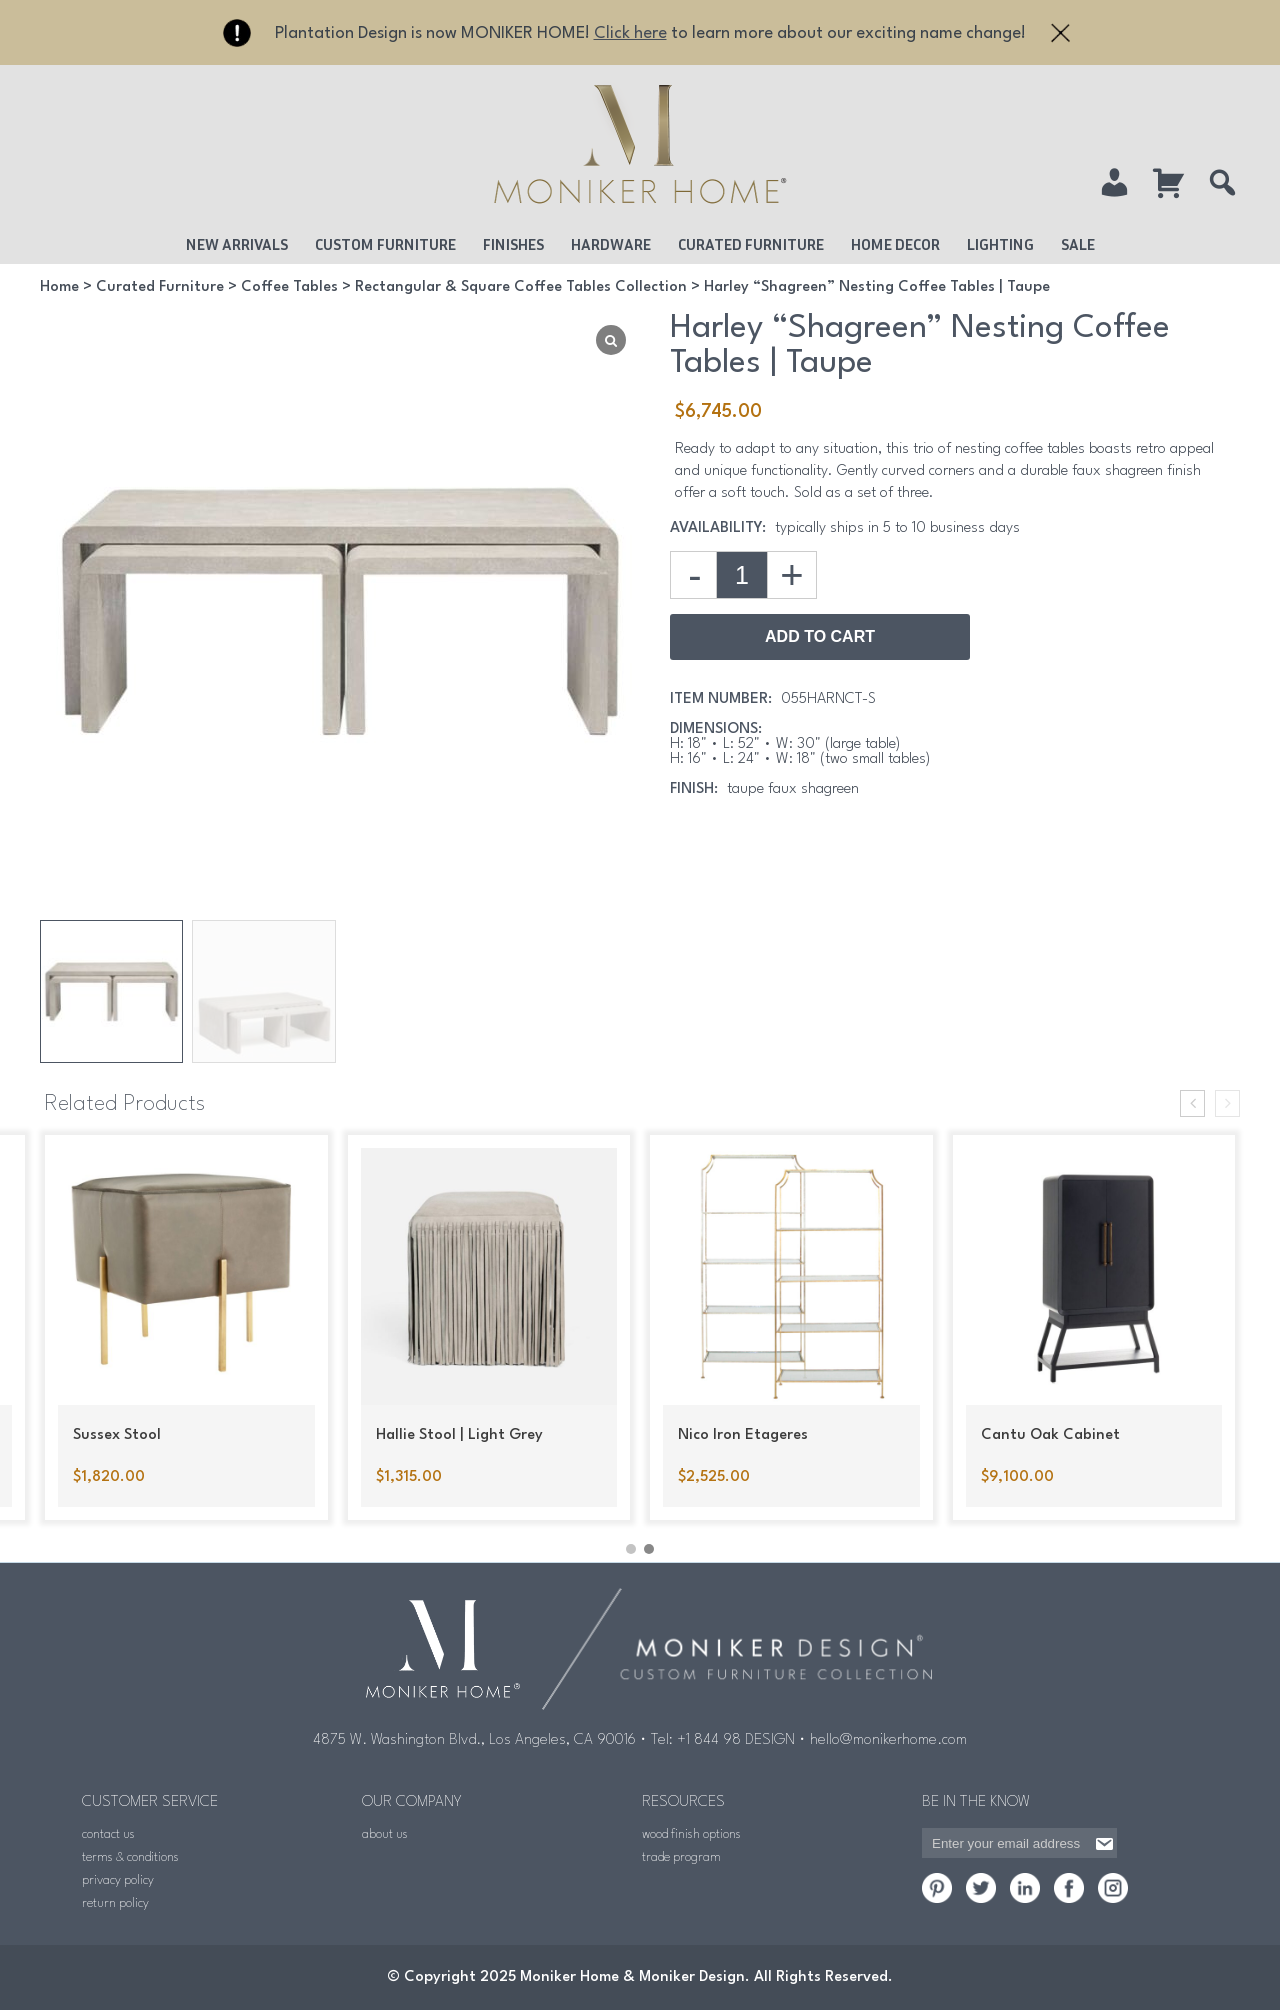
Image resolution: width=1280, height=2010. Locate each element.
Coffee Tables (289, 287)
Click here (630, 33)
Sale (1078, 244)
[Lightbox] (611, 340)
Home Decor (895, 244)
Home (59, 287)
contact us (108, 1834)
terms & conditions (130, 1857)
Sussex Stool (117, 1435)
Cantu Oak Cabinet (1050, 1435)
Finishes (513, 244)
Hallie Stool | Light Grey (459, 1435)
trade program (681, 1857)
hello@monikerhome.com (888, 1740)
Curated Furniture (751, 244)
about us (385, 1834)
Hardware (611, 244)
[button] (631, 1549)
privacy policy (118, 1880)
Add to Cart (820, 636)
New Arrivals (237, 244)
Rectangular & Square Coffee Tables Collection (521, 287)
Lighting (1000, 244)
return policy (115, 1903)
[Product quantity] (742, 575)
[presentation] (1192, 1103)
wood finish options (691, 1834)
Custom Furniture (385, 244)
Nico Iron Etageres (743, 1435)
